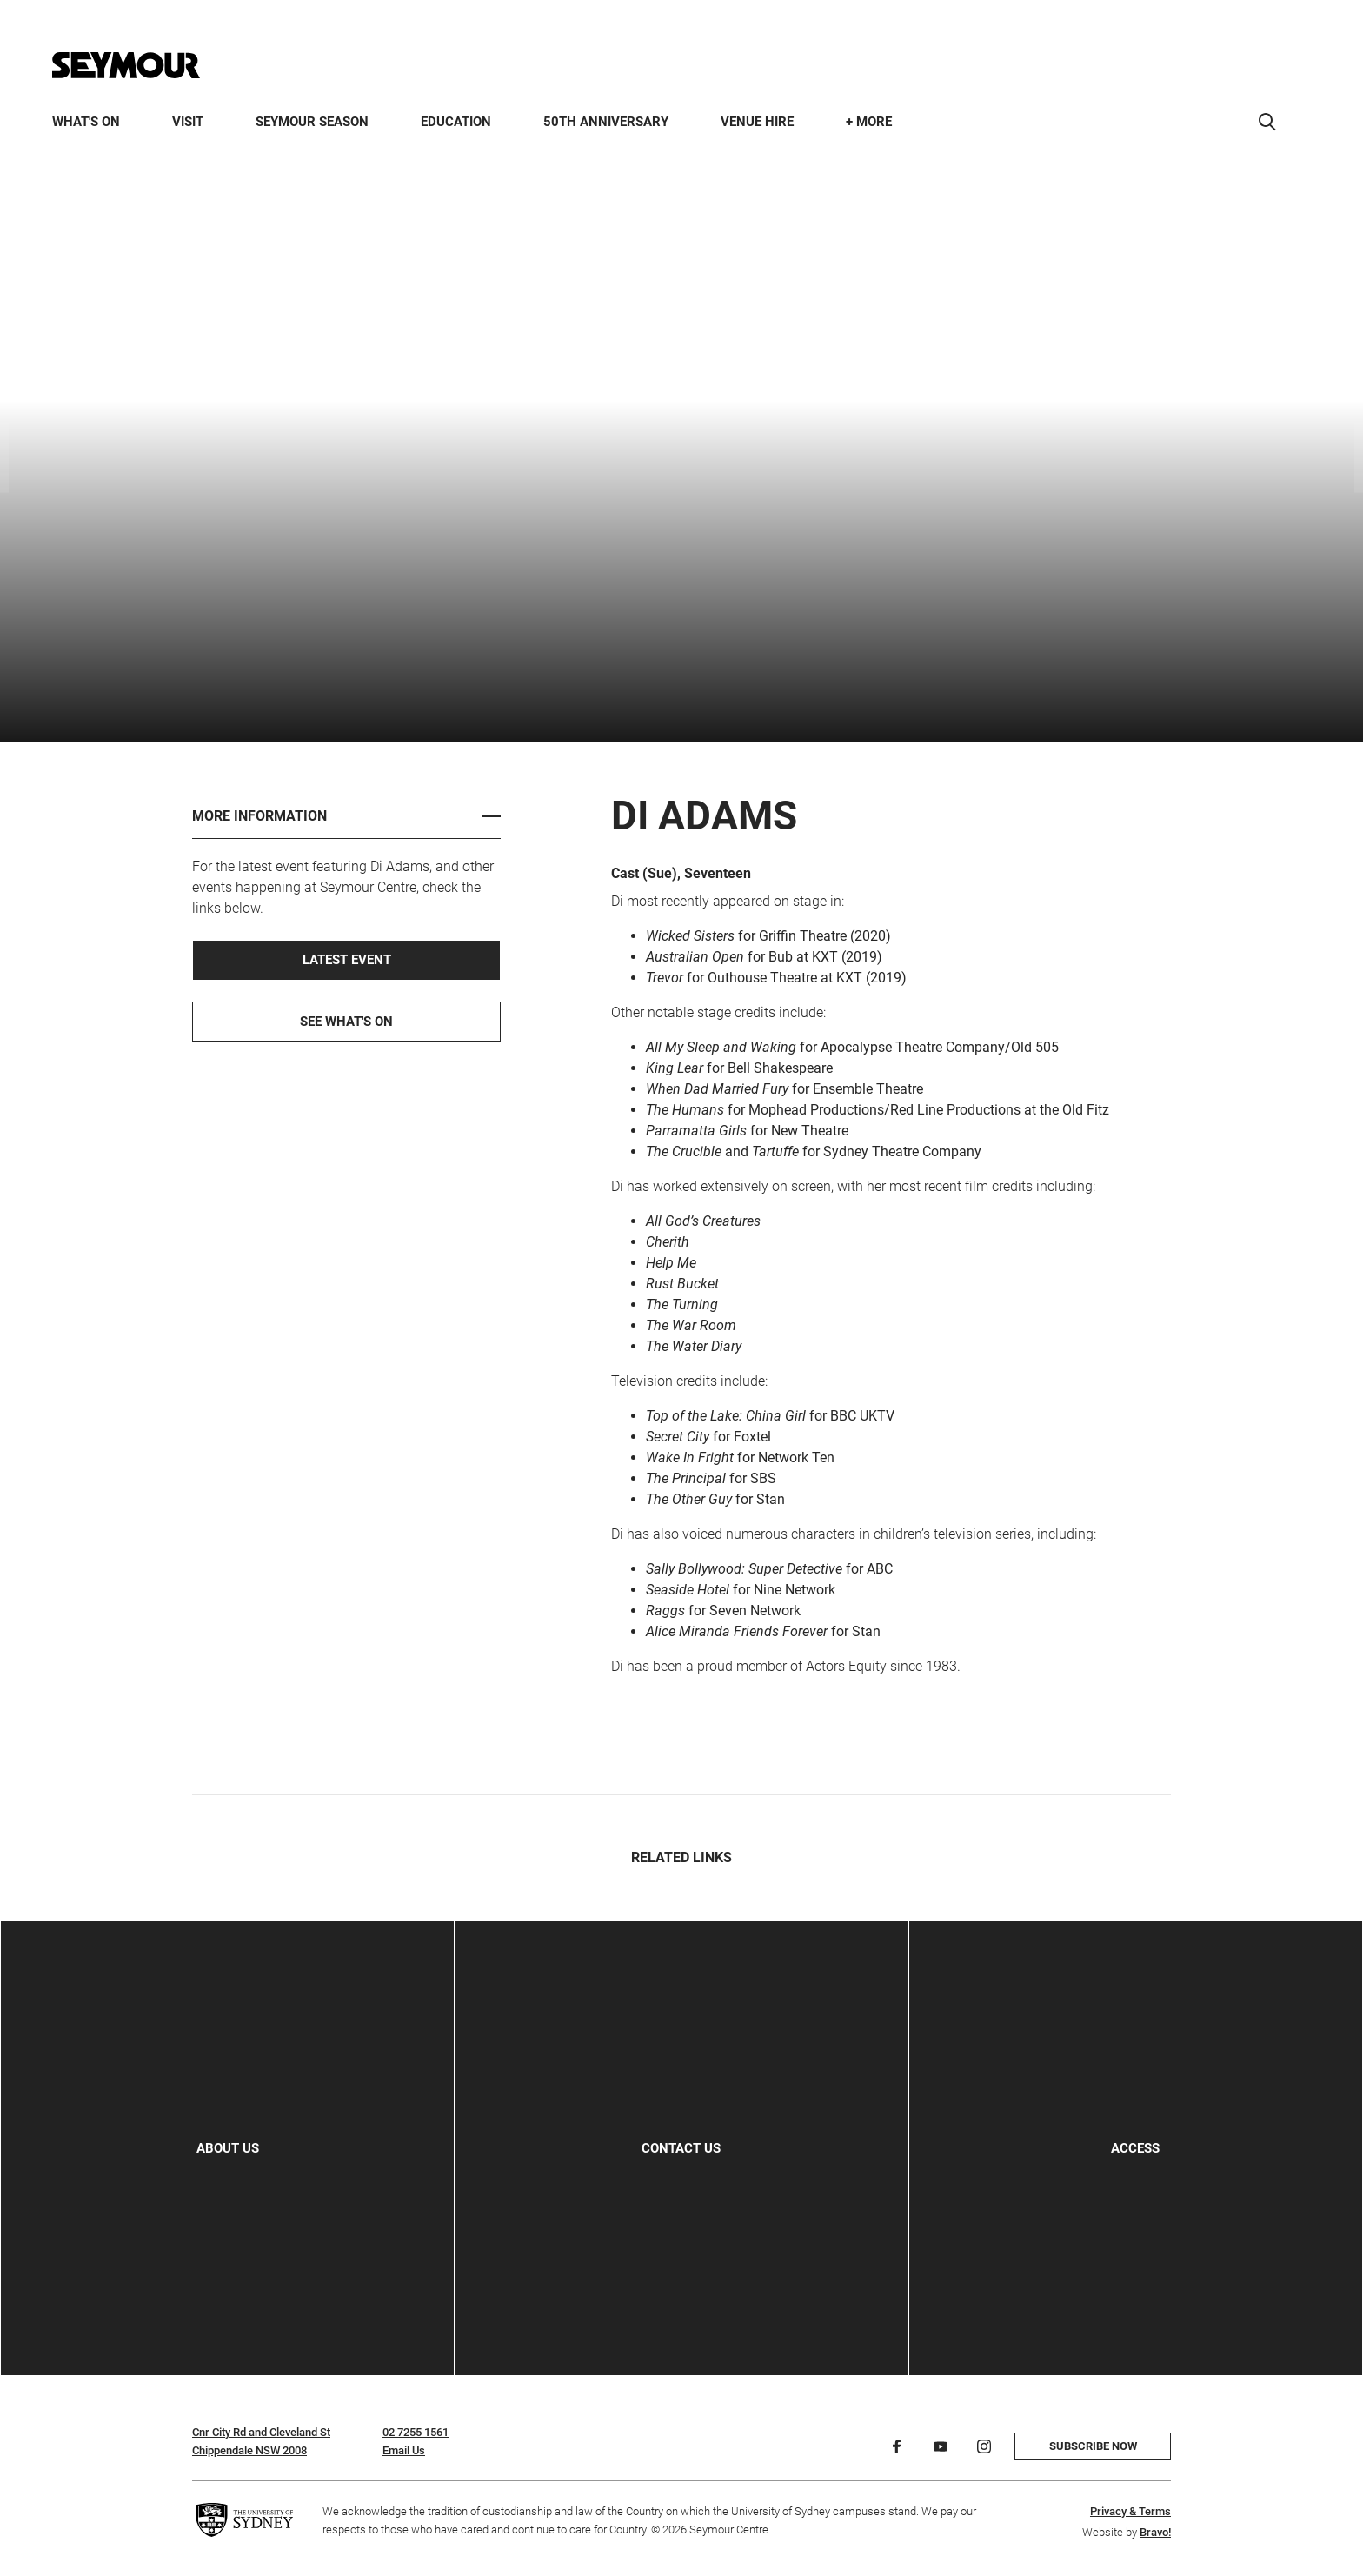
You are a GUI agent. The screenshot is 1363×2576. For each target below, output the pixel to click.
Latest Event (347, 960)
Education (456, 122)
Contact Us (681, 2148)
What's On (86, 122)
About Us (227, 2148)
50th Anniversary (605, 122)
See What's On (346, 1021)
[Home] (126, 65)
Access (1135, 2148)
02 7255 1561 (415, 2432)
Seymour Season (312, 122)
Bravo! (1155, 2532)
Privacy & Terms (1130, 2511)
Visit (187, 122)
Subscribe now (1093, 2446)
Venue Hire (757, 122)
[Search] (1267, 121)
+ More (869, 122)
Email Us (403, 2450)
